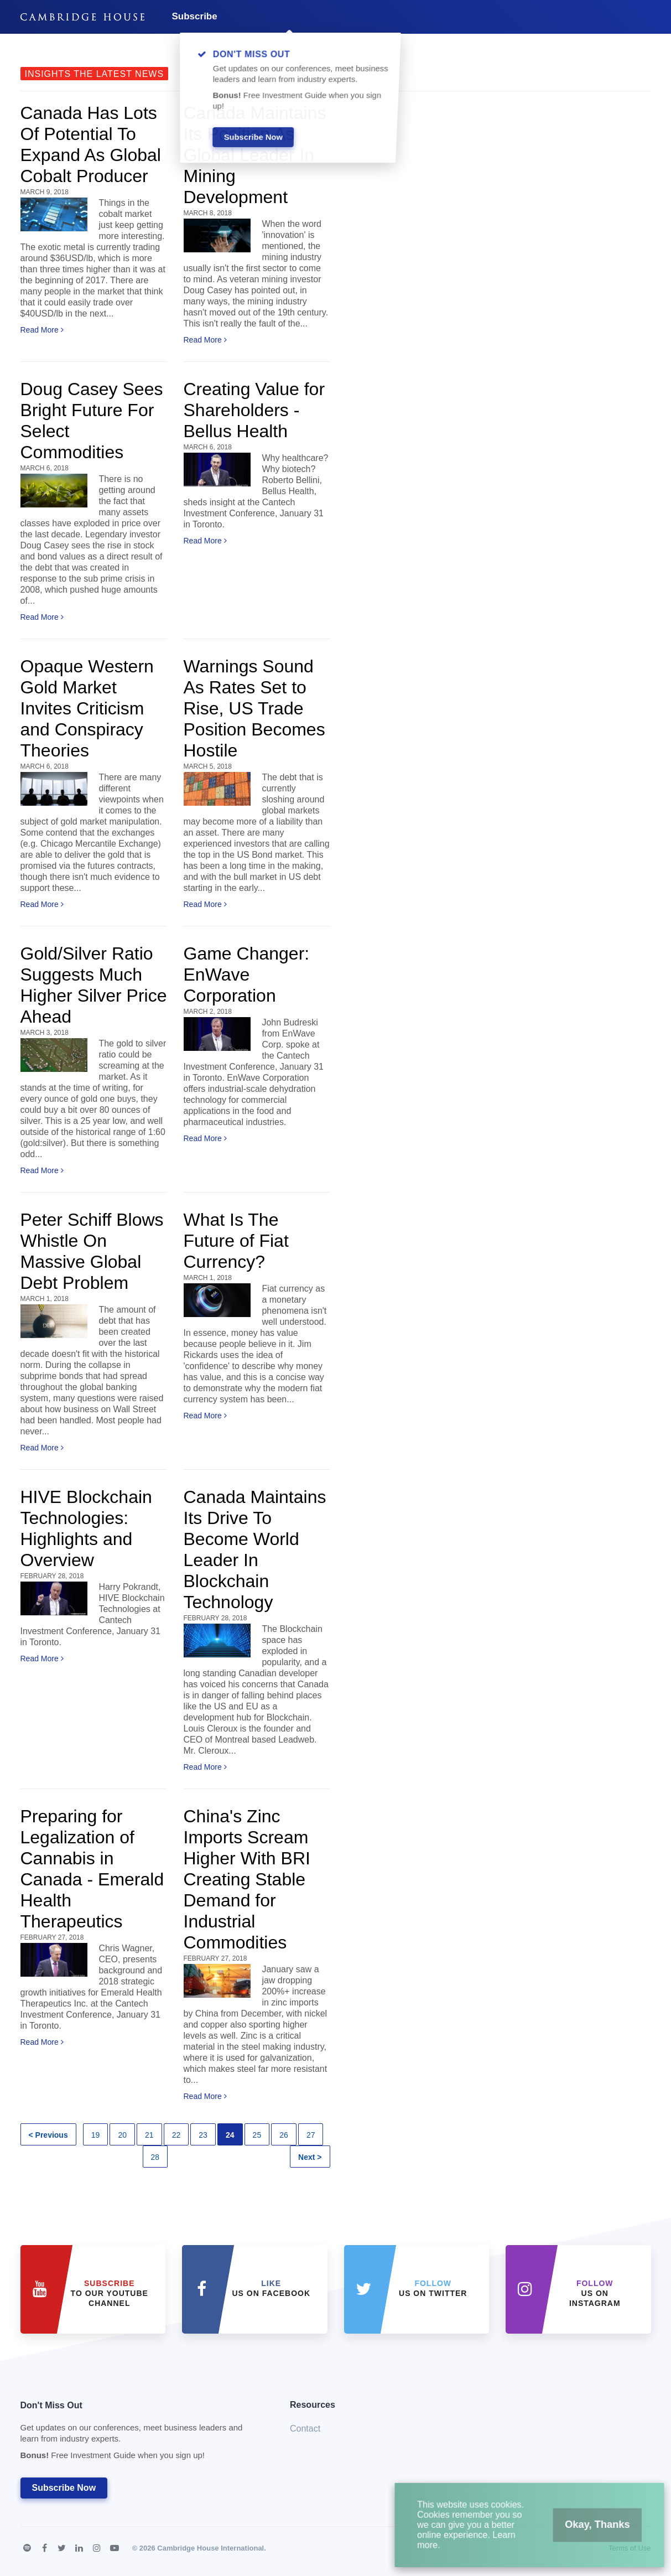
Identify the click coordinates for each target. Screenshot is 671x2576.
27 (310, 2135)
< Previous (48, 2135)
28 (155, 2157)
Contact (305, 2428)
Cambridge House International (210, 2548)
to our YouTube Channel (109, 2293)
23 (203, 2135)
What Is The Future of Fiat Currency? (236, 1241)
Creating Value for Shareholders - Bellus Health (254, 410)
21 (149, 2135)
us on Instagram (595, 2293)
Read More (42, 329)
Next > (309, 2157)
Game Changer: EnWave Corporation (247, 974)
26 (283, 2135)
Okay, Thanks (578, 2536)
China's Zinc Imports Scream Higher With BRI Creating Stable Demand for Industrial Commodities (247, 1879)
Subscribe (194, 16)
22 (176, 2135)
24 (230, 2135)
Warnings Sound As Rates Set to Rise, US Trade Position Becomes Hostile (254, 708)
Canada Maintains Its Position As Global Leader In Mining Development (255, 155)
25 (257, 2135)
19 (95, 2135)
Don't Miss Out (141, 2433)
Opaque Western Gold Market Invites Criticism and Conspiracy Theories (87, 708)
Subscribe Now (64, 2487)
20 (122, 2135)
